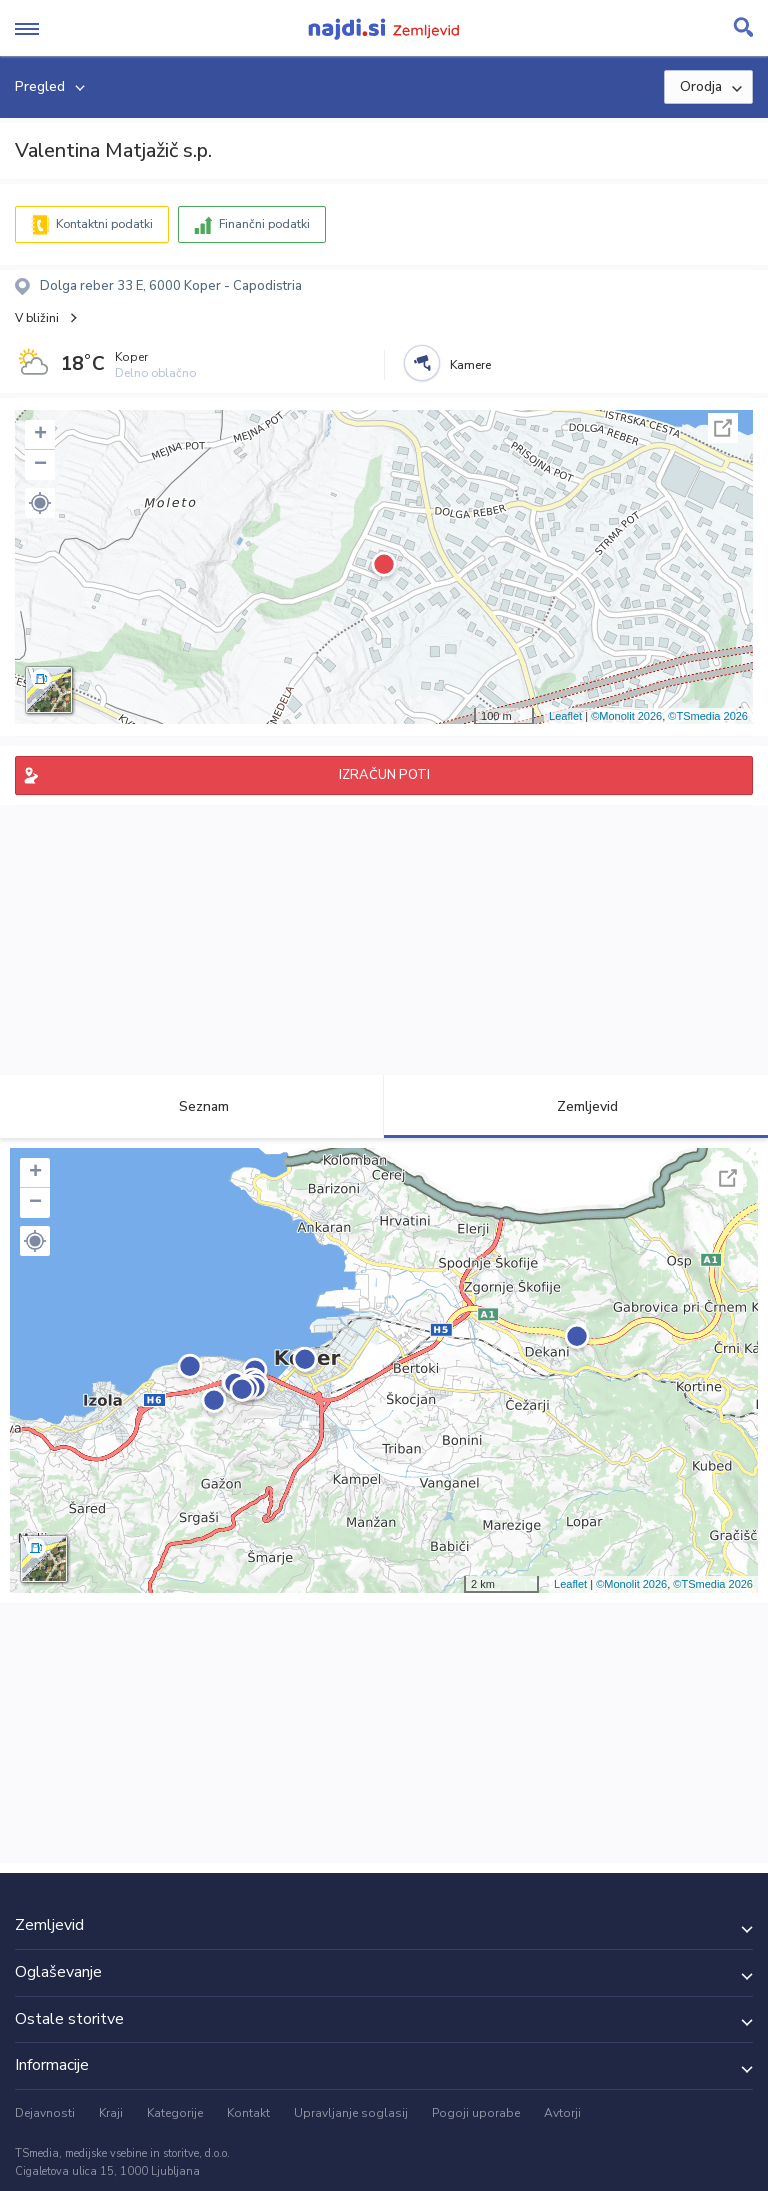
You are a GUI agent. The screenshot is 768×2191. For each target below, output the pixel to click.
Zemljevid (576, 1106)
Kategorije (175, 2113)
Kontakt (248, 2113)
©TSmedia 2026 (708, 716)
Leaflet (565, 716)
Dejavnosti (45, 2113)
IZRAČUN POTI (384, 775)
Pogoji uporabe (476, 2113)
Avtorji (562, 2113)
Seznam (192, 1106)
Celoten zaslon (723, 428)
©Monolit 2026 (626, 716)
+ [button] (40, 435)
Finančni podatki (264, 224)
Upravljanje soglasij (351, 2113)
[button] (40, 503)
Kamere (470, 365)
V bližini (37, 318)
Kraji (111, 2113)
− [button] (40, 465)
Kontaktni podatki (104, 224)
